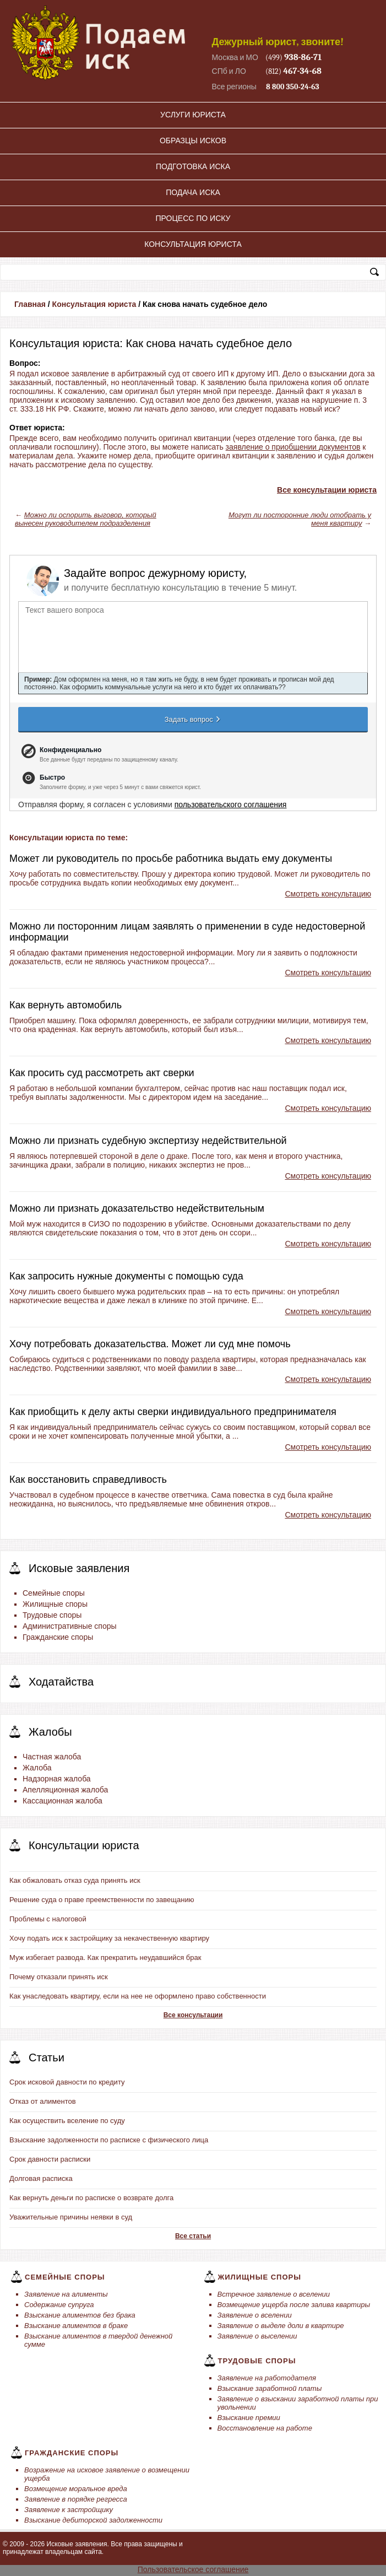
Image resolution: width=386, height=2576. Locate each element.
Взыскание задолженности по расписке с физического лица (108, 2140)
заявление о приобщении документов (293, 446)
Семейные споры (54, 1593)
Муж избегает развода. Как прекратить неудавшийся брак (105, 1957)
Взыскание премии (249, 2417)
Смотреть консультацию (328, 893)
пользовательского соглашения (231, 804)
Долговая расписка (41, 2178)
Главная (30, 304)
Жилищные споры (55, 1604)
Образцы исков (193, 140)
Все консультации (193, 2015)
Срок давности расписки (49, 2159)
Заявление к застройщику (68, 2509)
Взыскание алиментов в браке (76, 2325)
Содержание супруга (59, 2304)
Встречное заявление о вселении (274, 2294)
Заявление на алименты (66, 2294)
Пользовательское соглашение (193, 2569)
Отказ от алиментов (42, 2101)
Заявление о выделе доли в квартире (281, 2325)
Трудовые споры (52, 1615)
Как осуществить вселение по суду (67, 2120)
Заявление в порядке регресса (75, 2499)
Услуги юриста (193, 114)
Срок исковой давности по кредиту (67, 2082)
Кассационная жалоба (62, 1800)
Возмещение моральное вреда (75, 2489)
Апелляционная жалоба (65, 1789)
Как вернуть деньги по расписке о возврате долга (91, 2198)
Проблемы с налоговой (47, 1919)
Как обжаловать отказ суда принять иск (74, 1880)
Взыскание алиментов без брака (79, 2315)
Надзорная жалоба (57, 1778)
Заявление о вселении (255, 2315)
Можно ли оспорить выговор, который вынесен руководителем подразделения (85, 519)
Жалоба (37, 1767)
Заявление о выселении (257, 2336)
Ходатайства (61, 1682)
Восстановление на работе (265, 2428)
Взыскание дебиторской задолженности (93, 2520)
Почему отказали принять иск (58, 1977)
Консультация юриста (193, 244)
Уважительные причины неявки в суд (70, 2217)
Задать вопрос (193, 719)
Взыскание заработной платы (270, 2388)
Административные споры (70, 1626)
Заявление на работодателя (267, 2378)
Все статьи (193, 2236)
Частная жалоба (52, 1756)
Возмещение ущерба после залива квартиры (294, 2304)
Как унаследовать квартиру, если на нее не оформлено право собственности (137, 1996)
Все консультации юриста (327, 489)
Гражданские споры (58, 1637)
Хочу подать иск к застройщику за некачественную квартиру (109, 1938)
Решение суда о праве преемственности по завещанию (101, 1899)
